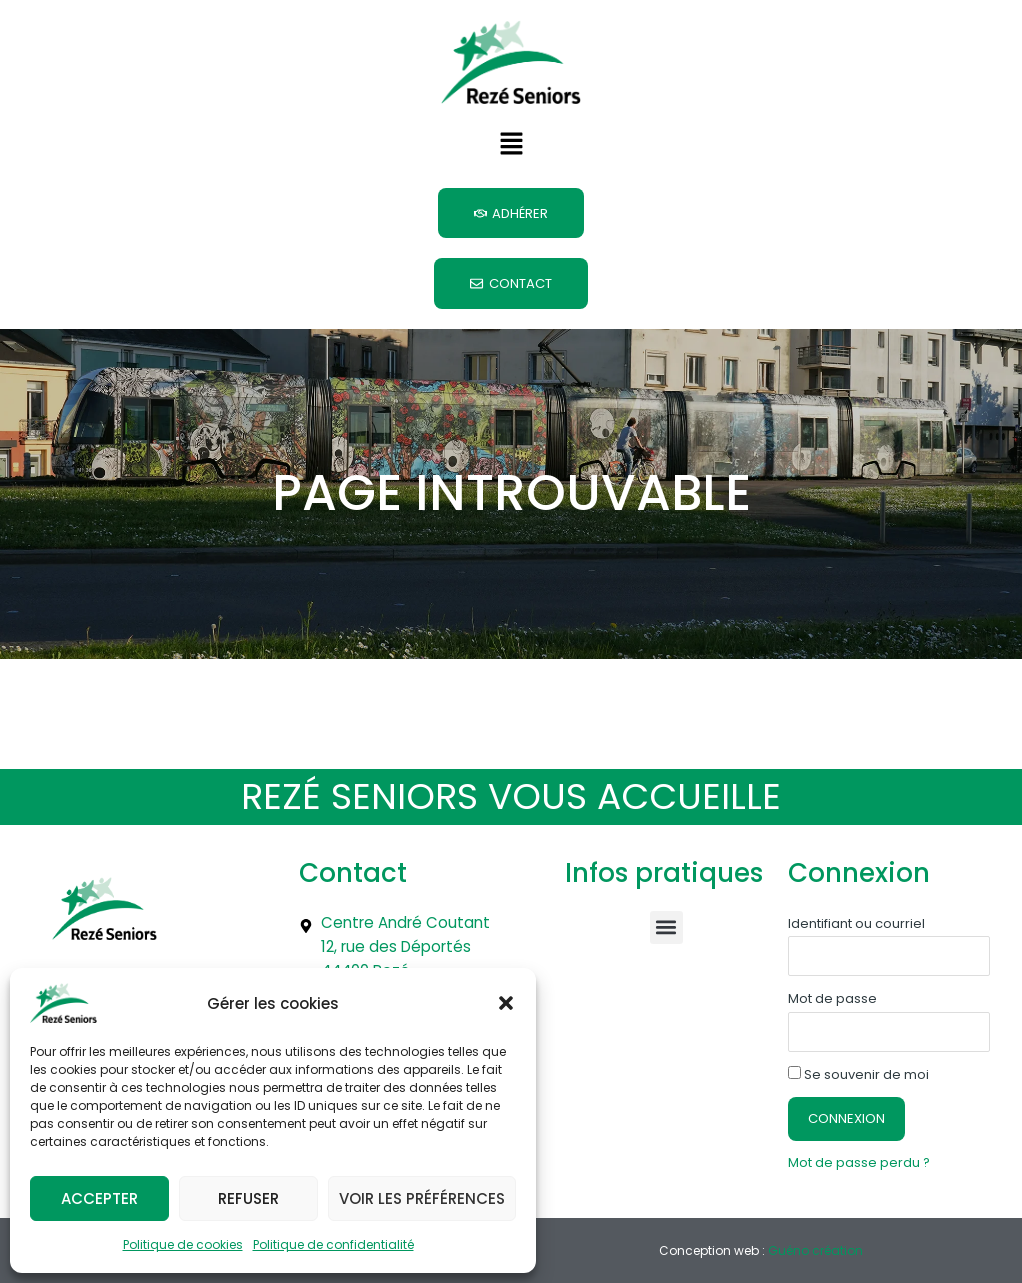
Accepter (99, 1198)
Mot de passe (832, 985)
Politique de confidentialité (333, 1244)
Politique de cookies (183, 1244)
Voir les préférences (422, 1198)
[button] (506, 1003)
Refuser (248, 1198)
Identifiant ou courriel (856, 910)
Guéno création (815, 1237)
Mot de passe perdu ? (862, 1150)
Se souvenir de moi (858, 1061)
